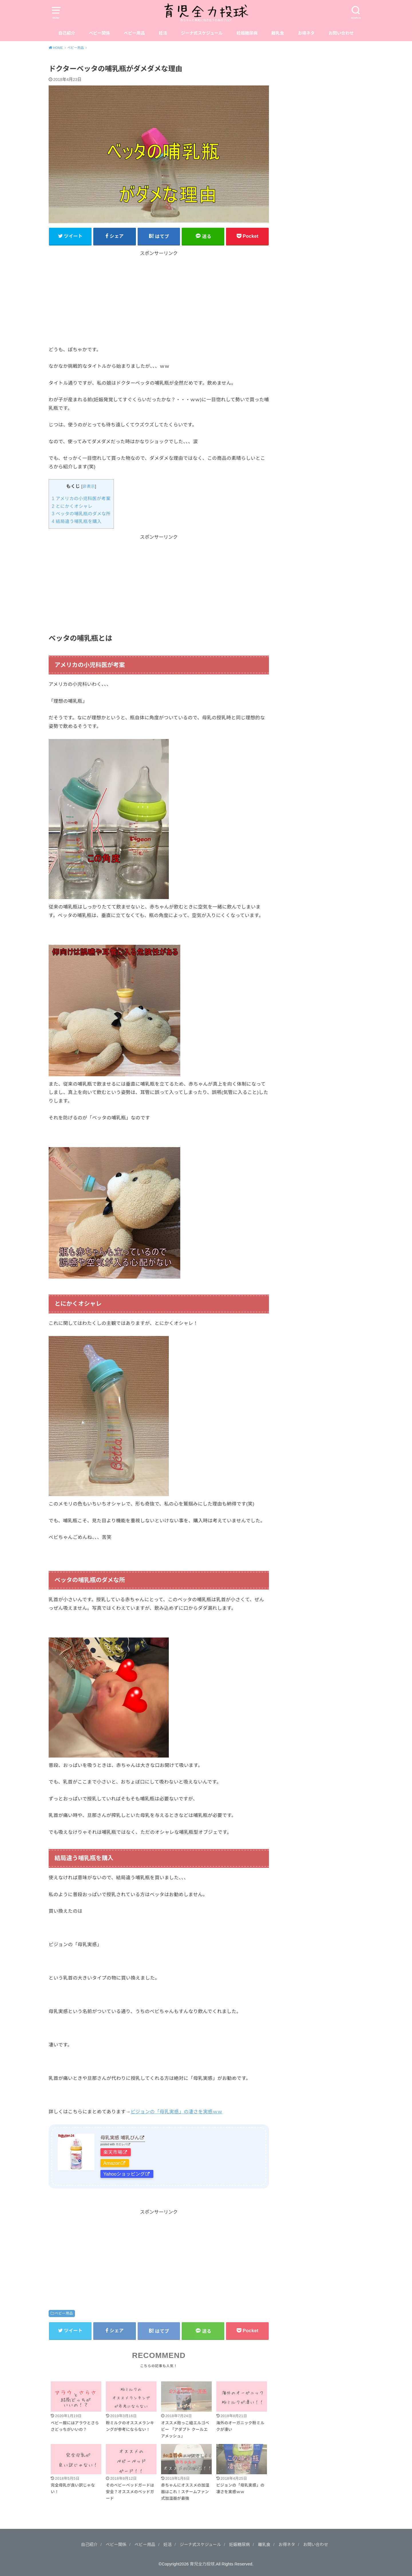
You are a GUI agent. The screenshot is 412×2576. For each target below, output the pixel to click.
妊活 (163, 33)
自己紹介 (66, 33)
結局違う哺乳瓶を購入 (77, 521)
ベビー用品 (134, 33)
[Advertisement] (159, 297)
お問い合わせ (341, 33)
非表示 (89, 486)
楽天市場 (112, 2152)
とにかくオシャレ (72, 506)
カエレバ (121, 2144)
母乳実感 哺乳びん (119, 2137)
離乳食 (278, 33)
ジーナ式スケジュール (202, 33)
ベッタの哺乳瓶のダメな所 (81, 513)
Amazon (111, 2163)
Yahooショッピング (124, 2173)
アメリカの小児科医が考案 (81, 498)
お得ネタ (306, 33)
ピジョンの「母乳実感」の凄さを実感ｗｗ (176, 2111)
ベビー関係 (99, 33)
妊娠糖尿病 (247, 33)
